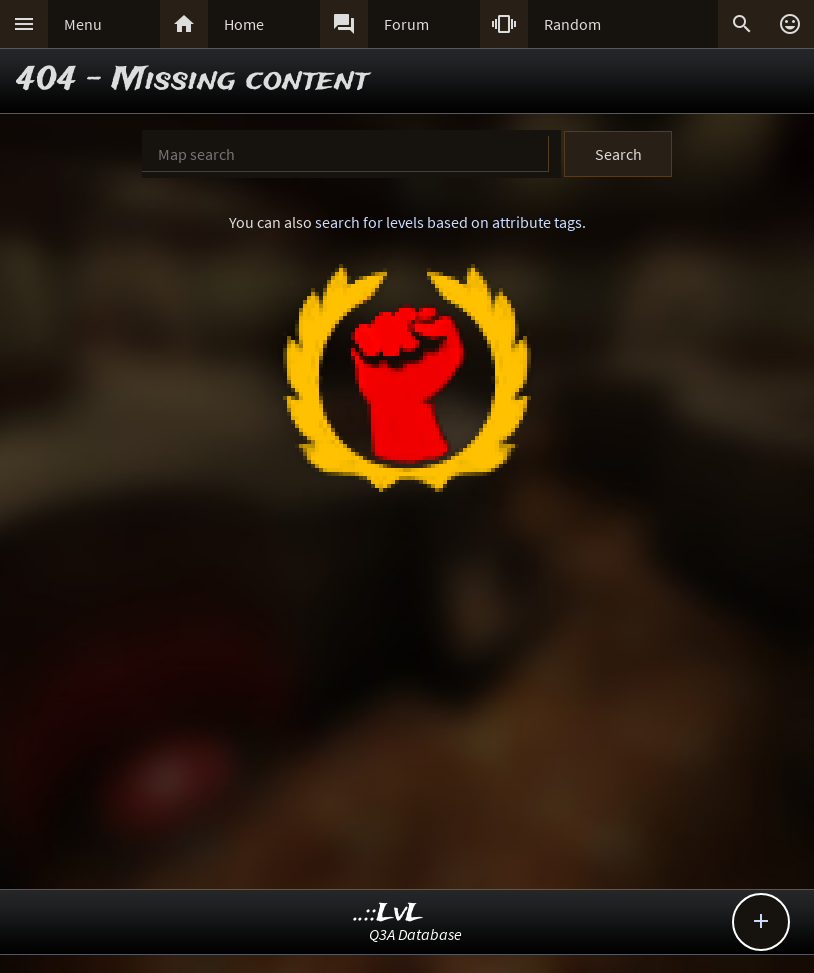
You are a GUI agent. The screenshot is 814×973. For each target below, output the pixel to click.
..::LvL (388, 913)
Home (244, 24)
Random (572, 24)
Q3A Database (415, 934)
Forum (406, 24)
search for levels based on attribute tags (448, 222)
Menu (83, 24)
